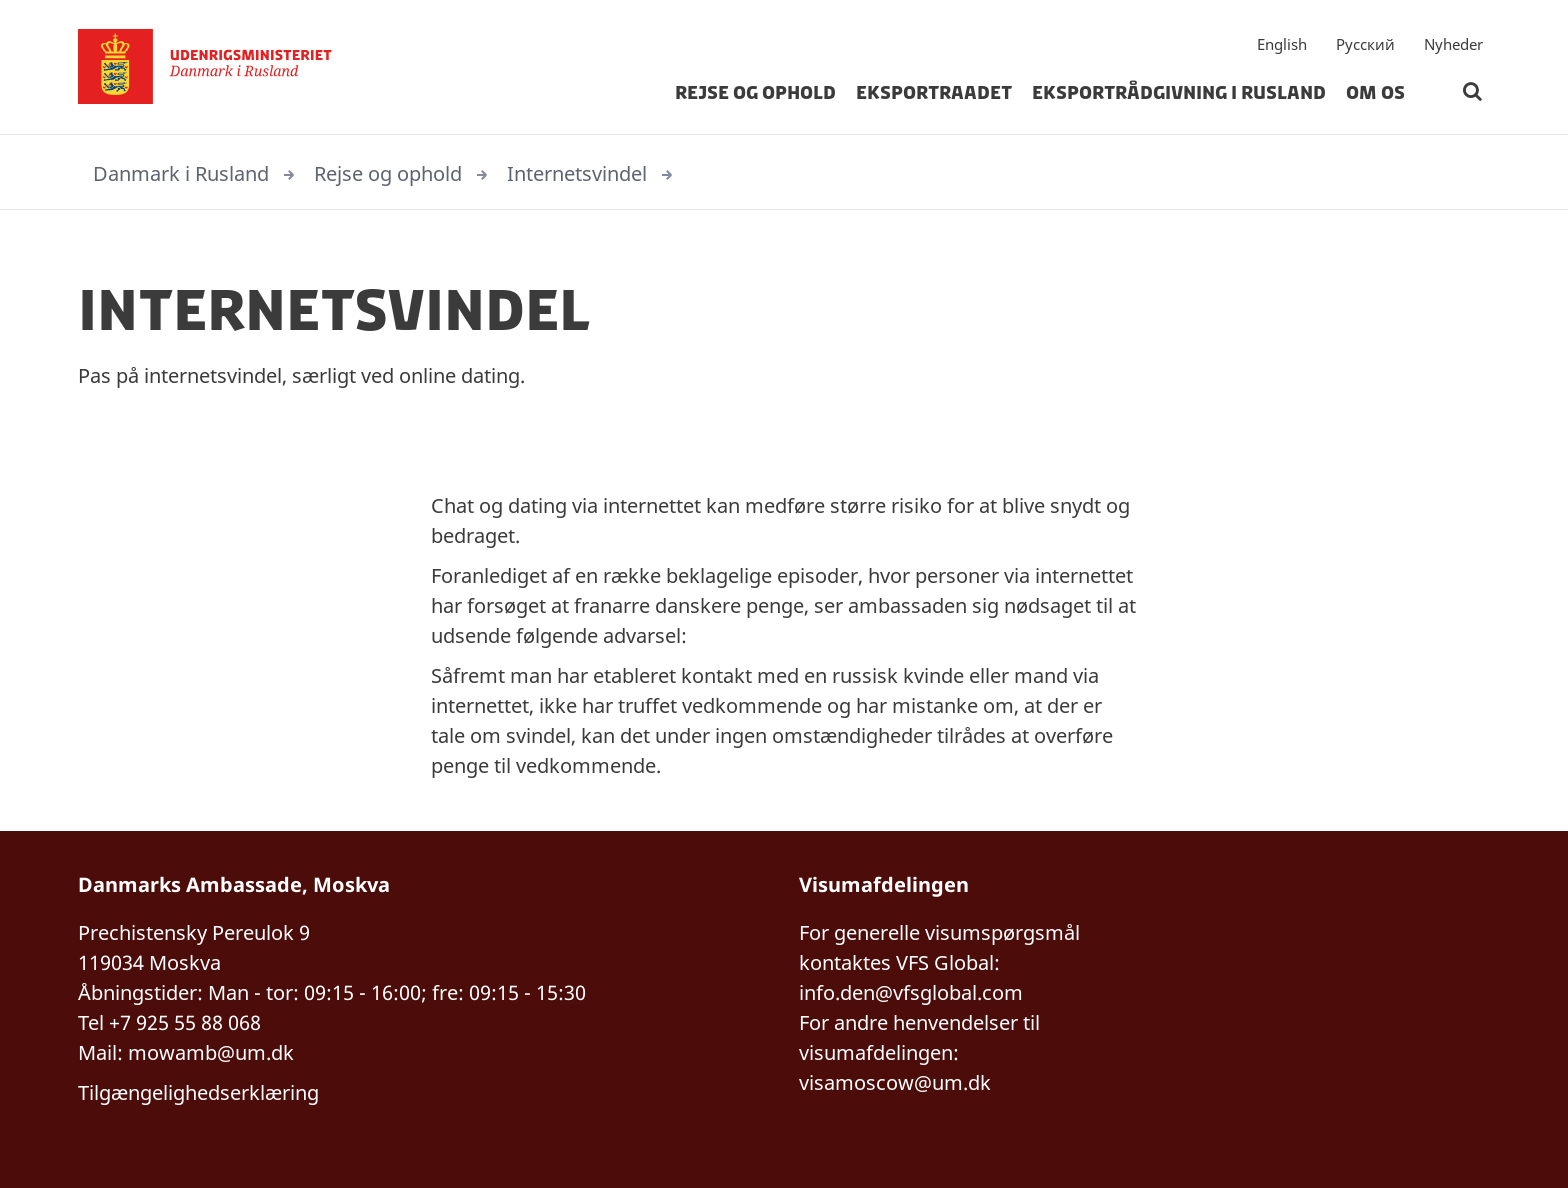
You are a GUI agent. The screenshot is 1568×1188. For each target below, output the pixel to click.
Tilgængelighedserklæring (198, 1092)
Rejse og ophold (755, 94)
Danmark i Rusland (181, 173)
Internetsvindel (577, 173)
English (1282, 45)
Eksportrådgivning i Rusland (1179, 94)
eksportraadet (934, 94)
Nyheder (1453, 45)
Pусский (1365, 45)
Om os (1375, 94)
